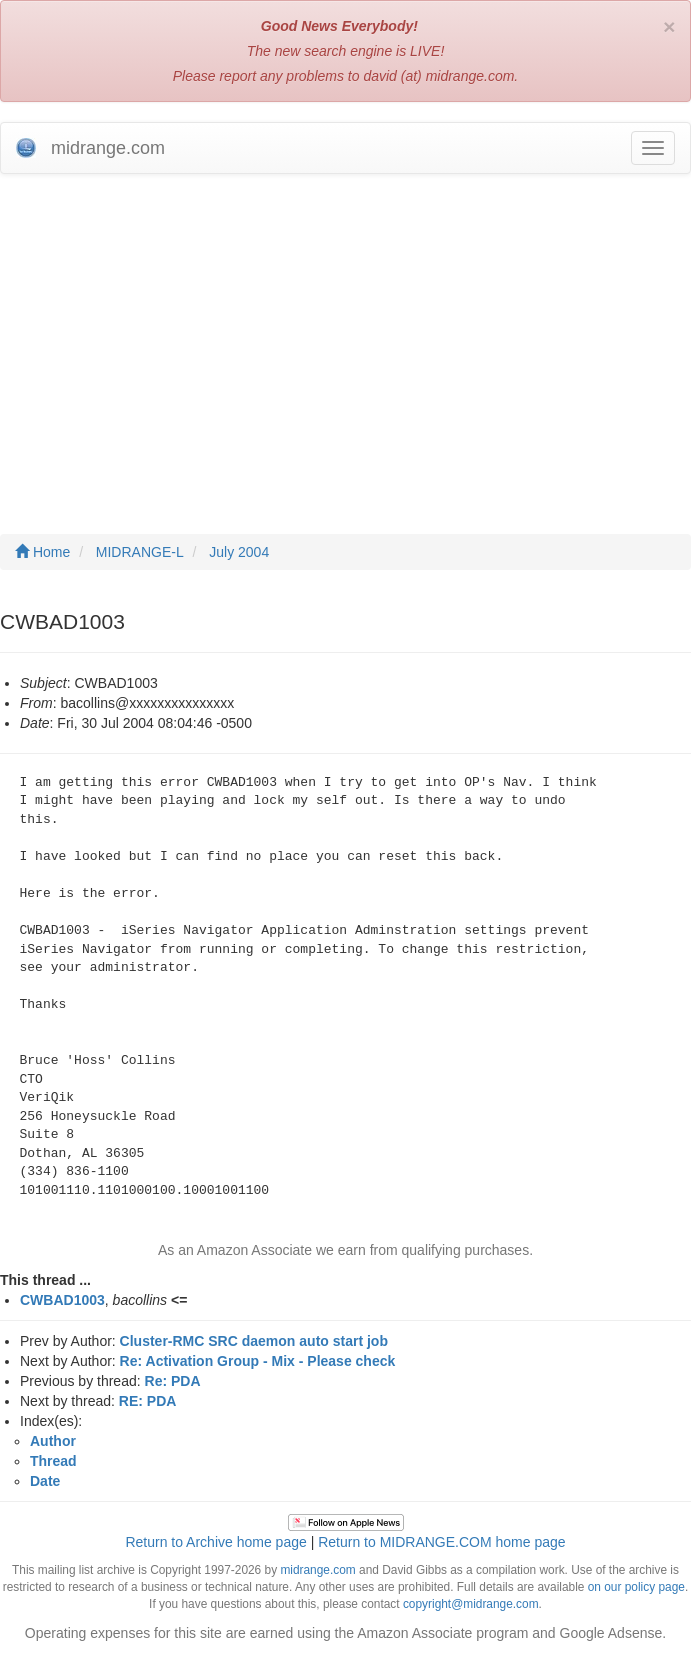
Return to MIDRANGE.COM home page (441, 1542)
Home (42, 552)
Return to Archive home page (215, 1542)
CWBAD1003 (62, 1300)
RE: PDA (148, 1401)
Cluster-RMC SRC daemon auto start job (254, 1341)
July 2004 (239, 552)
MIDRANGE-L (140, 552)
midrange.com (317, 1570)
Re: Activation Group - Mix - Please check (258, 1361)
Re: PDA (173, 1381)
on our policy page (636, 1587)
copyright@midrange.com (471, 1604)
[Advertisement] (345, 334)
